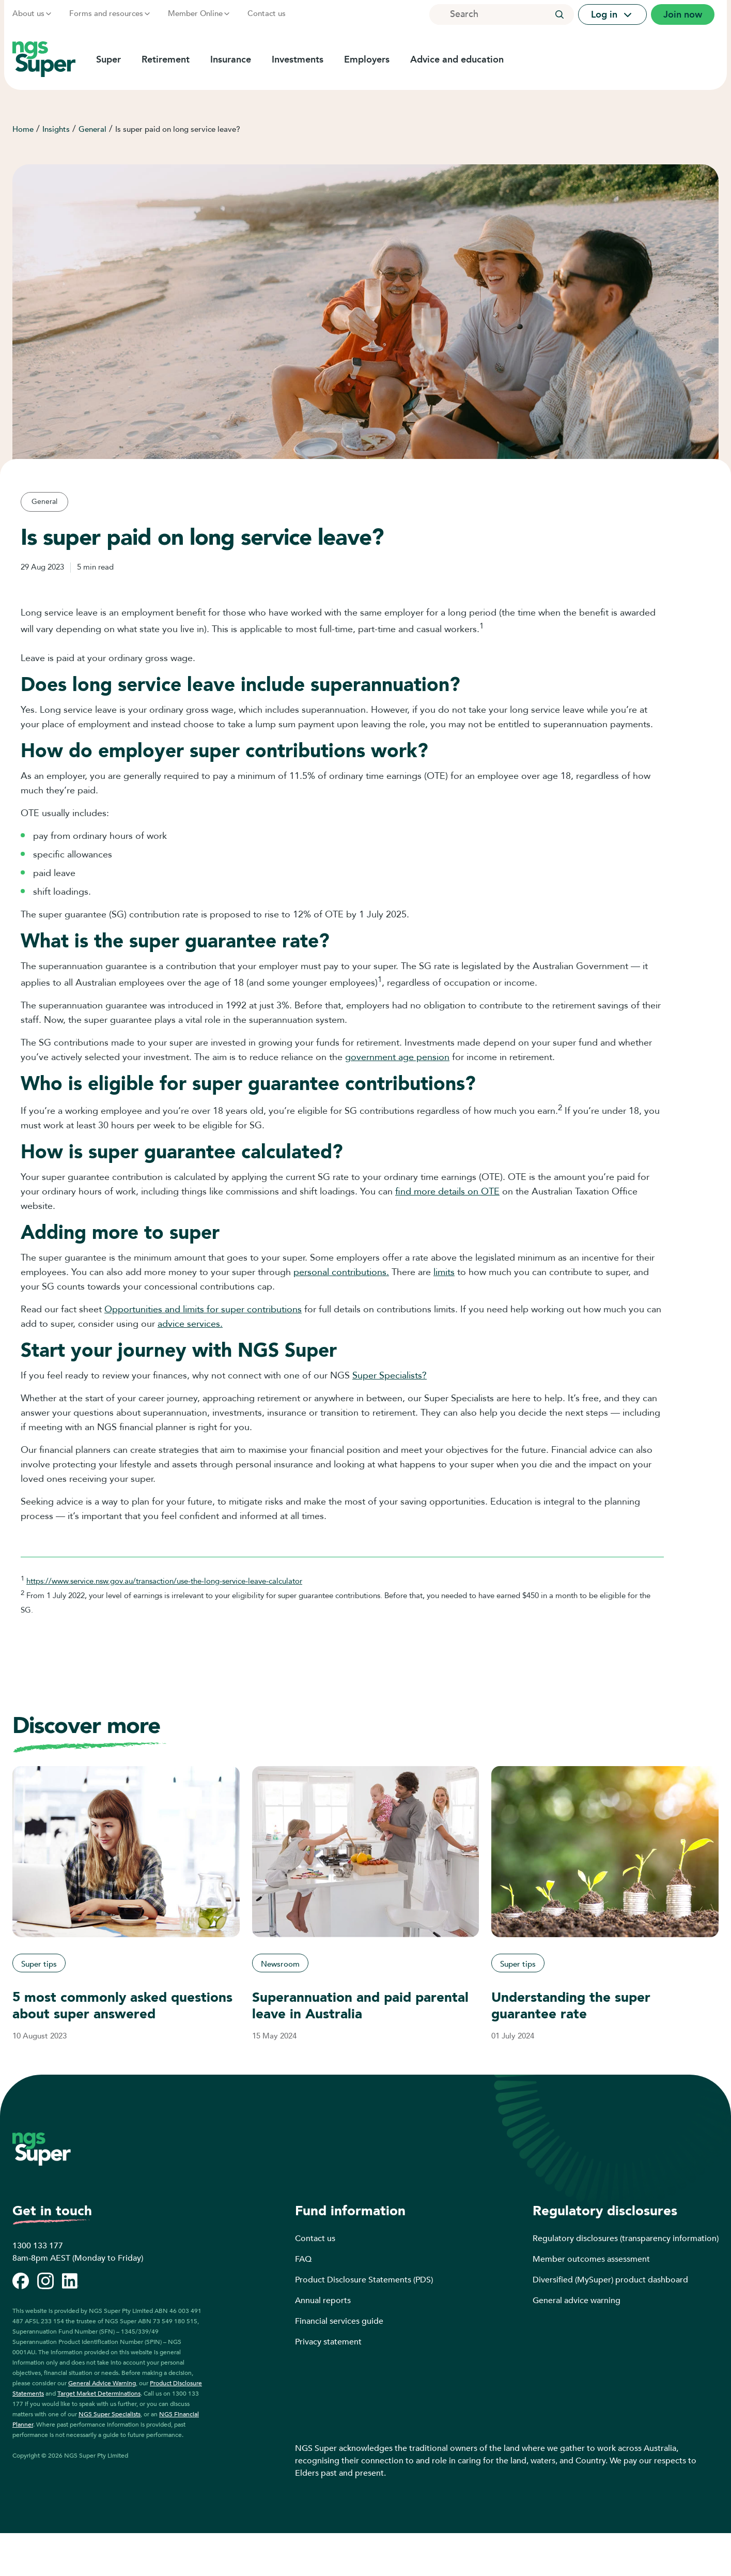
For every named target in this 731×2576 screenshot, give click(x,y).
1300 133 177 (37, 2245)
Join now (682, 14)
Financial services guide (339, 2321)
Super (108, 59)
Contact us (266, 13)
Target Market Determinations (99, 2393)
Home (23, 129)
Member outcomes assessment (591, 2259)
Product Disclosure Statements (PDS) (364, 2280)
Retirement (166, 59)
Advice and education (457, 59)
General (92, 129)
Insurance (230, 59)
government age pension (397, 1057)
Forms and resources (110, 13)
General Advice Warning (102, 2383)
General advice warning (576, 2300)
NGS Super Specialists (110, 2414)
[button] (559, 14)
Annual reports (323, 2300)
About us (32, 13)
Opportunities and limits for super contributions (203, 1309)
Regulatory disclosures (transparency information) (626, 2238)
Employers (367, 59)
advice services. (190, 1323)
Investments (297, 59)
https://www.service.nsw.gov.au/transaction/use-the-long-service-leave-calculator (164, 1581)
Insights (56, 129)
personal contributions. (341, 1272)
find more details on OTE (447, 1191)
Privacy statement (328, 2342)
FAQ (303, 2259)
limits (444, 1272)
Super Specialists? (389, 1375)
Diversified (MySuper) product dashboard (610, 2280)
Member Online (199, 13)
